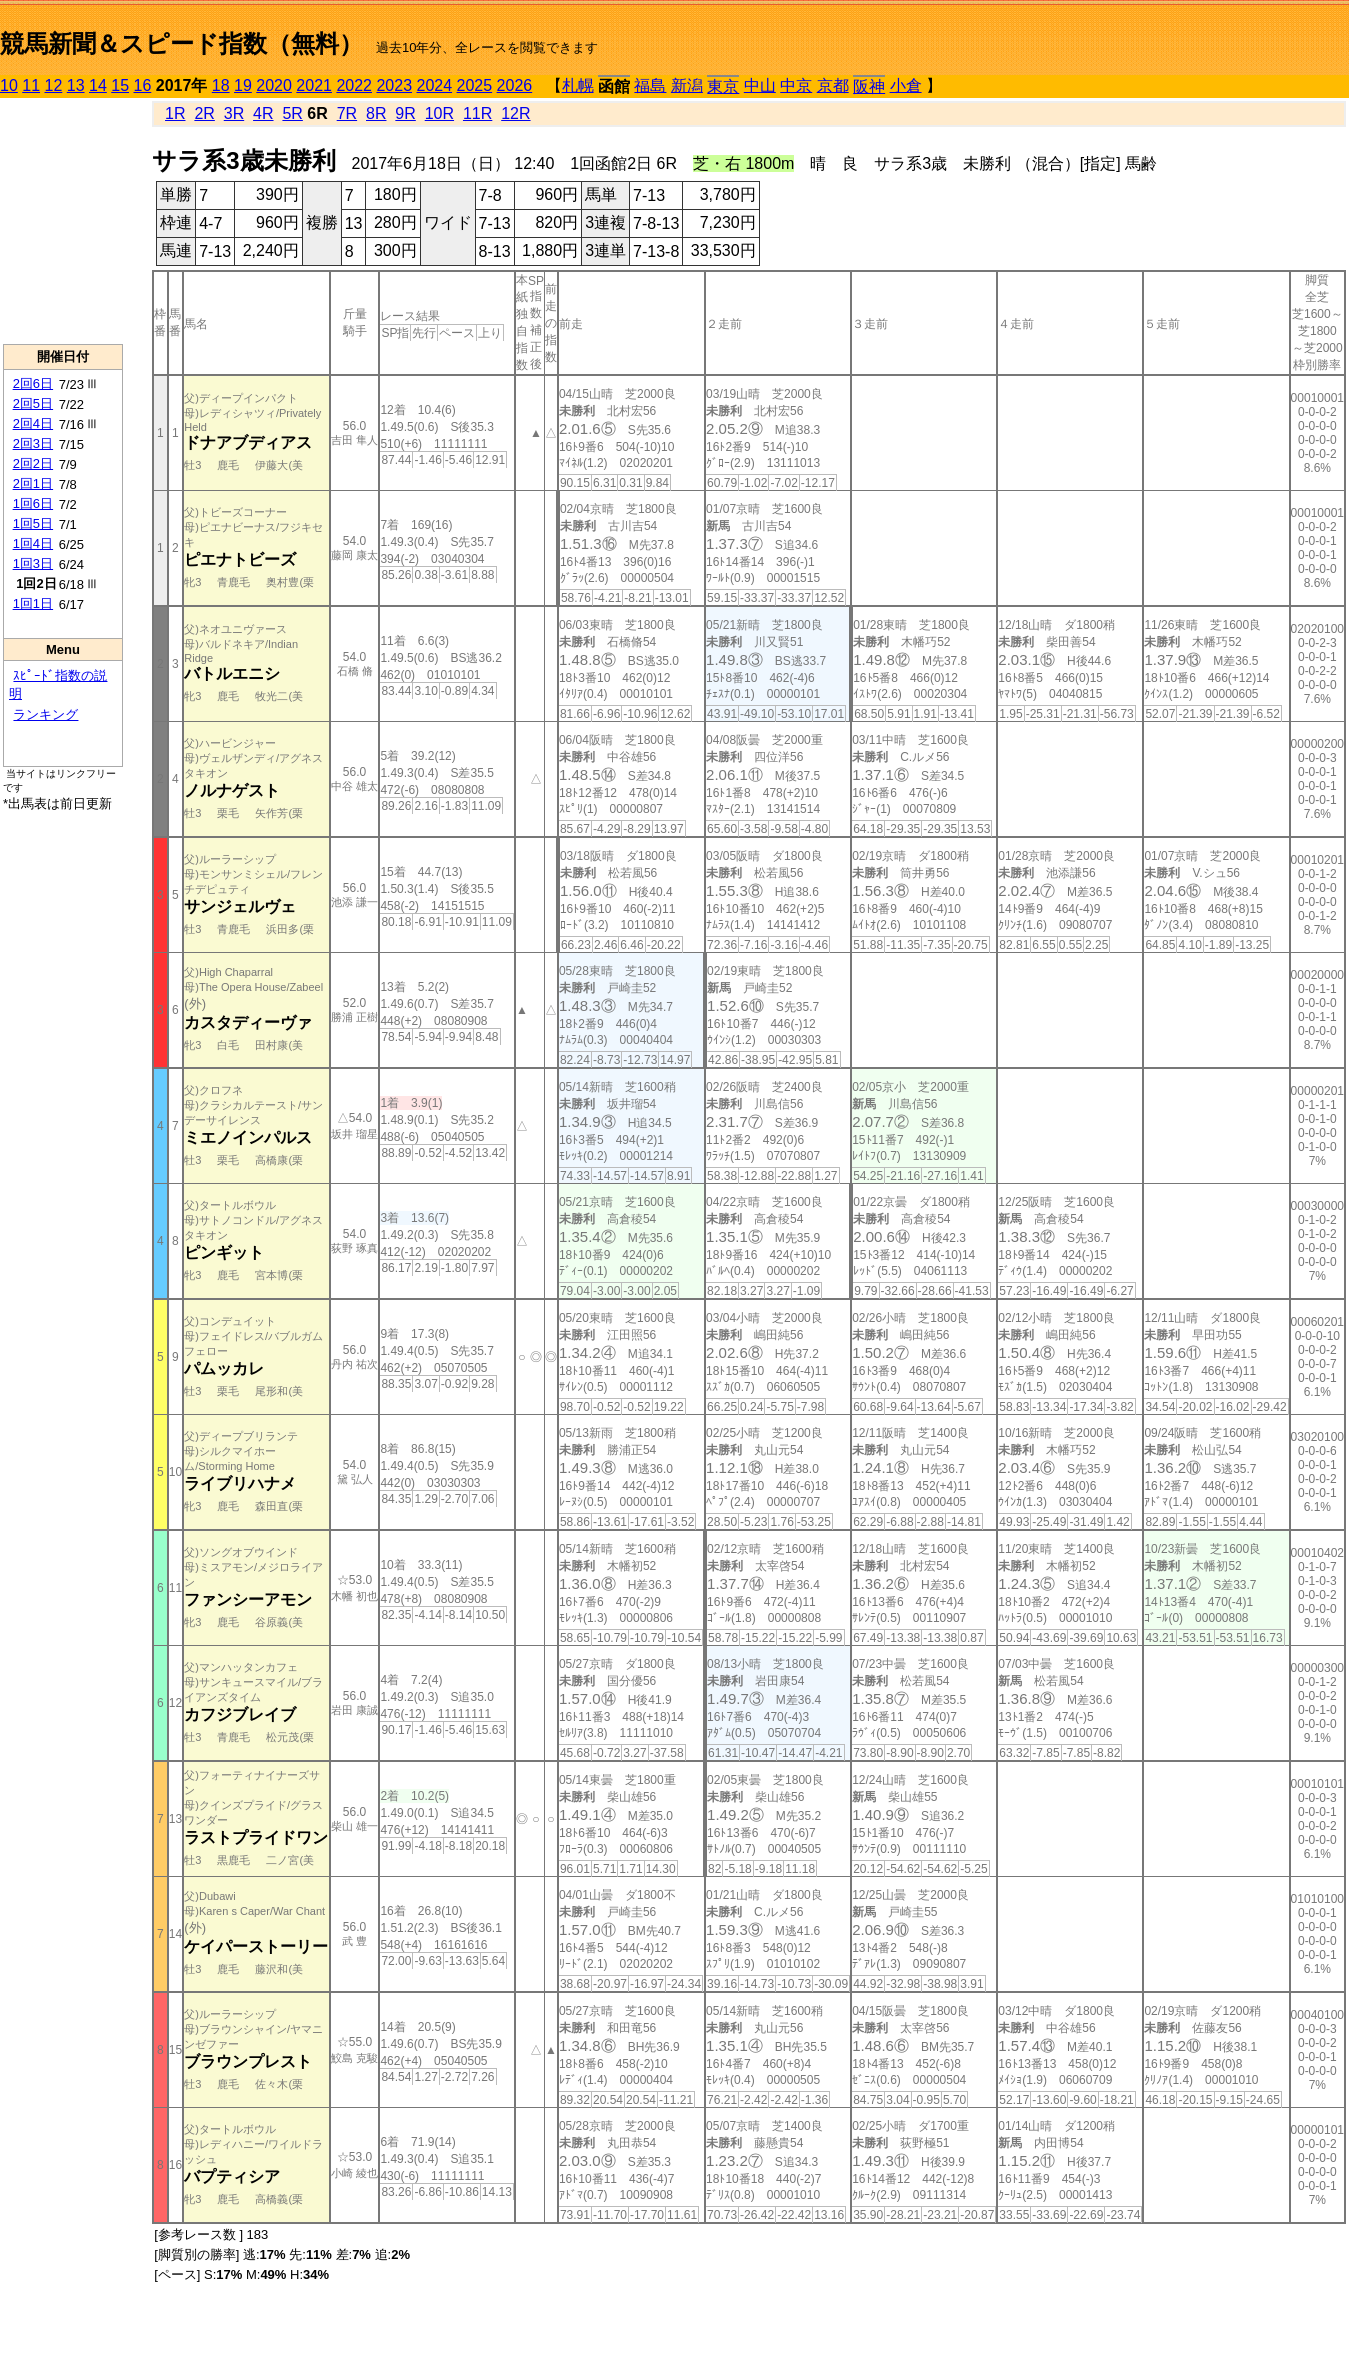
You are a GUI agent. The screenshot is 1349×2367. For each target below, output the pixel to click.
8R (376, 113)
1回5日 (33, 523)
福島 (650, 85)
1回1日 (33, 603)
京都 (833, 85)
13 (76, 85)
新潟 (687, 85)
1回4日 (33, 543)
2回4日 (33, 423)
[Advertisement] (63, 221)
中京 (796, 85)
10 (9, 85)
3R (234, 113)
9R (405, 113)
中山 (760, 85)
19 (243, 85)
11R (477, 113)
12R (515, 113)
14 (98, 85)
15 (120, 85)
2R (204, 113)
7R (347, 113)
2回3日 (33, 443)
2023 (394, 85)
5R (292, 113)
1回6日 (33, 503)
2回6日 (33, 383)
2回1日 (33, 483)
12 (54, 85)
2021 (314, 85)
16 (143, 85)
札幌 (578, 85)
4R (263, 113)
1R (175, 113)
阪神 (869, 86)
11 (31, 85)
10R (439, 113)
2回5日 (33, 403)
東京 (723, 86)
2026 (515, 85)
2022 (354, 85)
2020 (274, 85)
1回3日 (33, 563)
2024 (434, 85)
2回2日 (33, 463)
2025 (475, 85)
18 (221, 85)
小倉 (906, 85)
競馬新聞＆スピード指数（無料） (181, 43)
